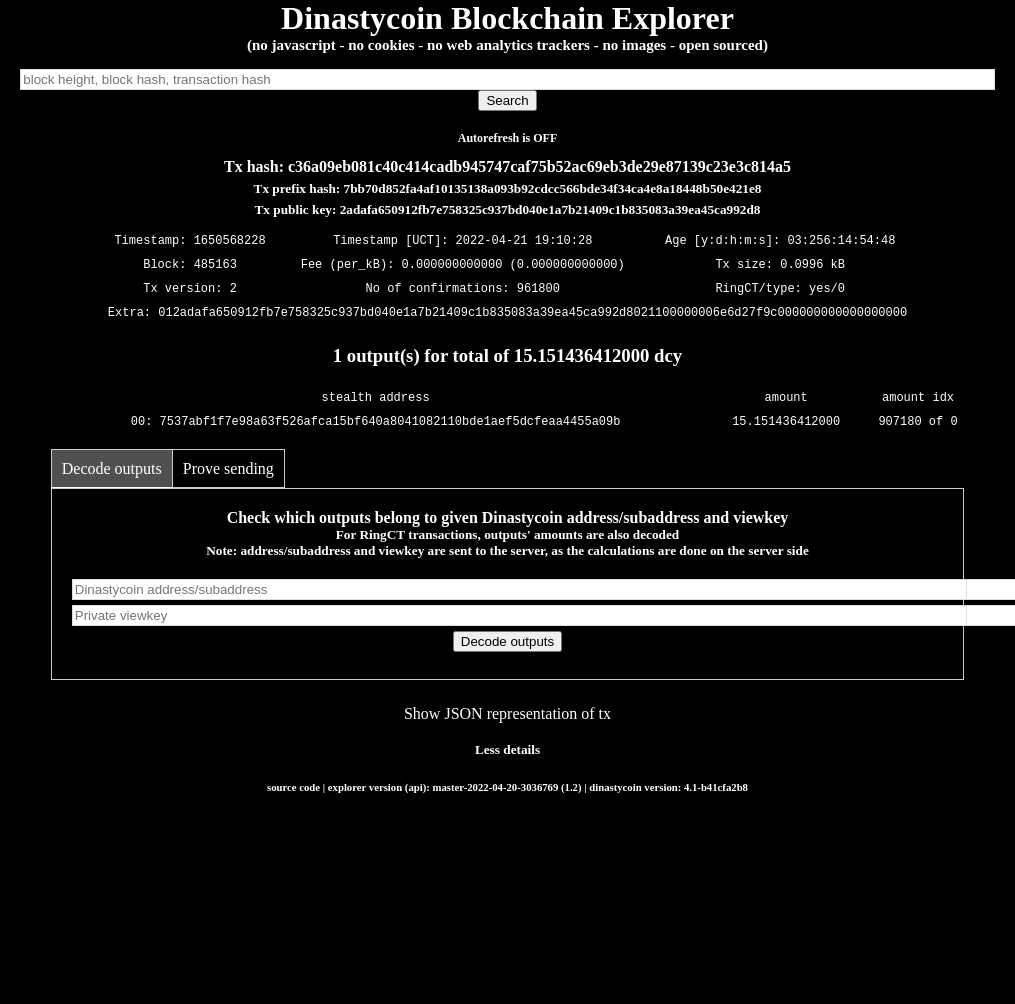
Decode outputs (112, 468)
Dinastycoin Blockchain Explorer (507, 18)
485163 (215, 265)
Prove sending (228, 468)
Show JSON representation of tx (507, 713)
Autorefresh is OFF (508, 138)
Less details (507, 749)
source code (293, 787)
